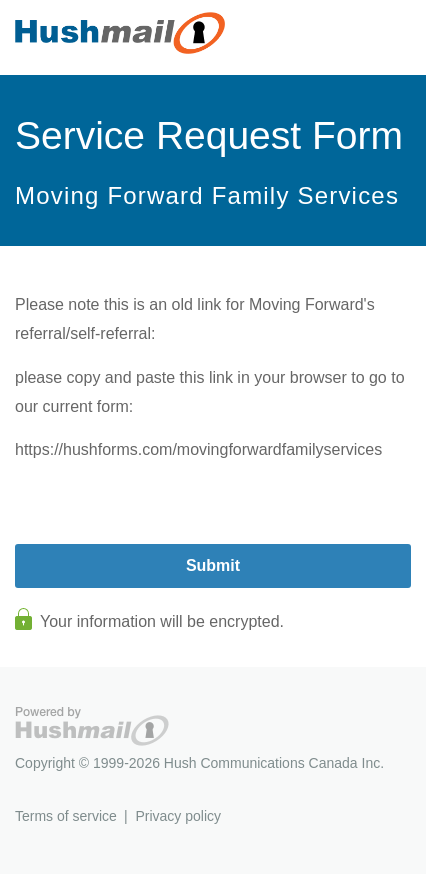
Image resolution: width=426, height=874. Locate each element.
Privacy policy (178, 816)
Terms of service (66, 816)
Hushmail (92, 726)
